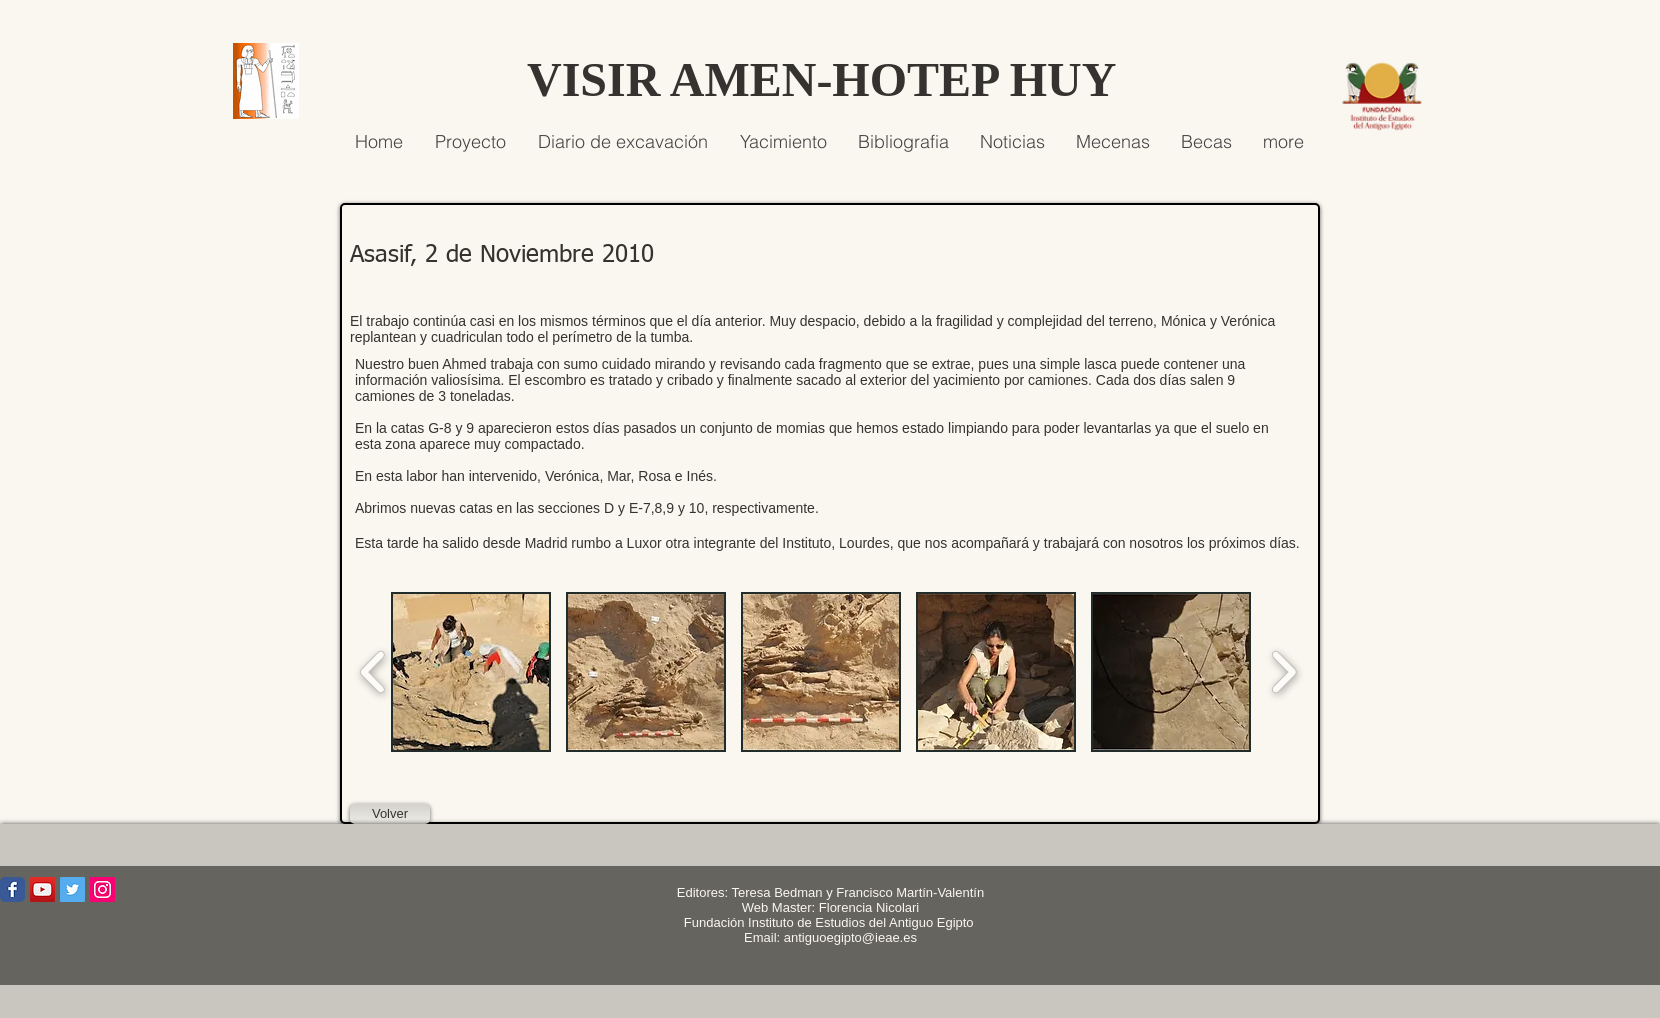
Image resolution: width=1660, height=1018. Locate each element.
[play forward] (1283, 672)
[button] (471, 672)
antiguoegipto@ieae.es (850, 937)
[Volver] (390, 814)
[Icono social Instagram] (102, 889)
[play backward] (373, 672)
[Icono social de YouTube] (42, 889)
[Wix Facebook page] (12, 889)
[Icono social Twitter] (72, 889)
